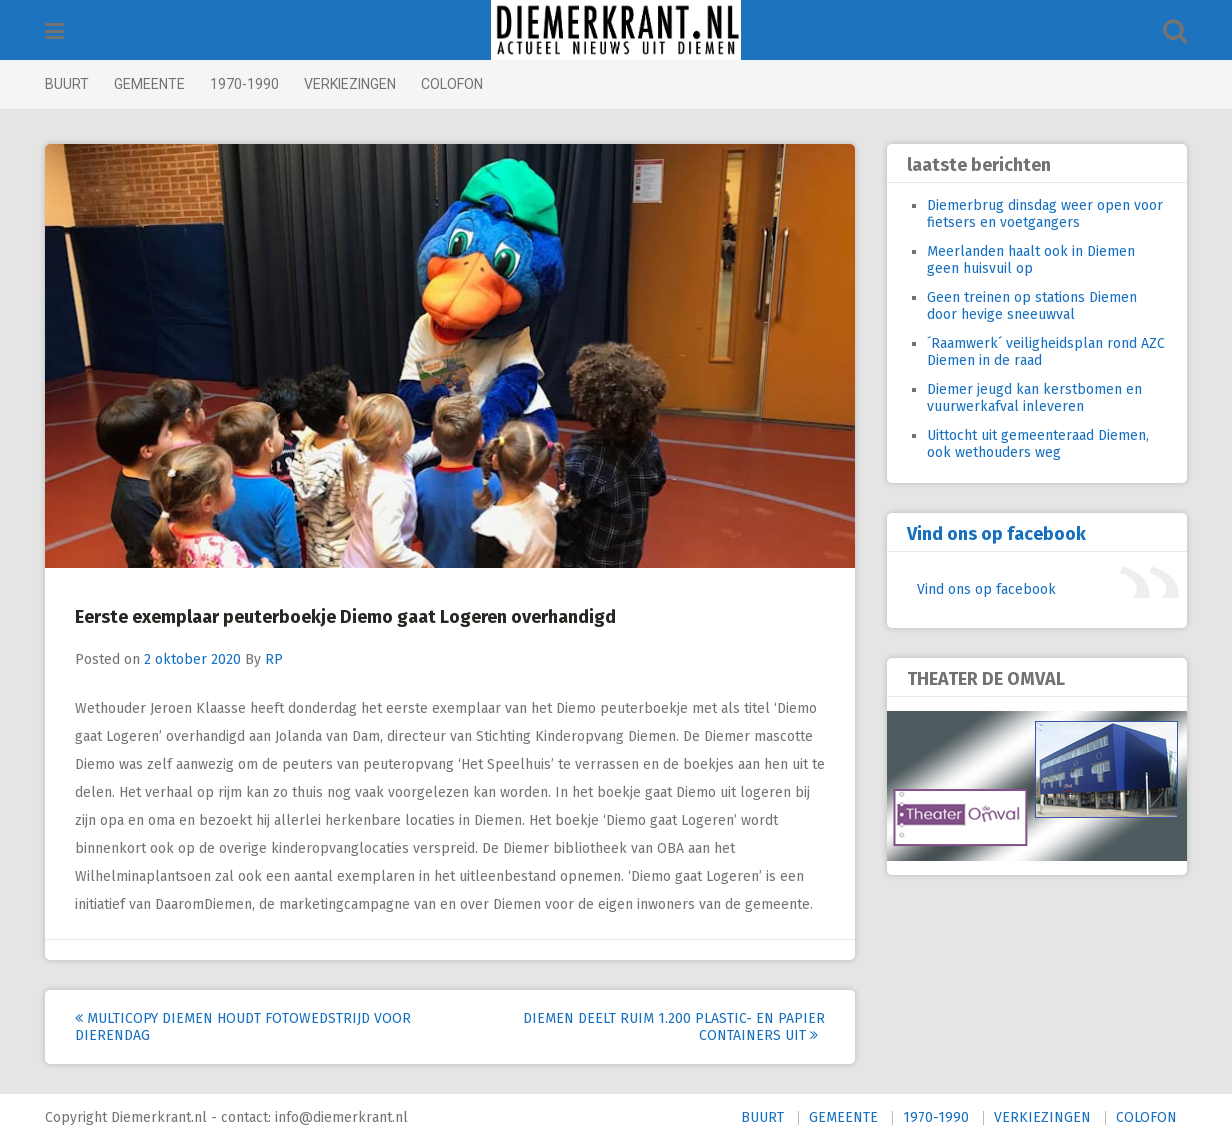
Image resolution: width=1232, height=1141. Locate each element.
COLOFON (452, 84)
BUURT (67, 84)
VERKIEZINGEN (350, 84)
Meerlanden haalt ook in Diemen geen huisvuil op (1031, 260)
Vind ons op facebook (996, 534)
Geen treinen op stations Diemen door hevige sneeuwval (1032, 306)
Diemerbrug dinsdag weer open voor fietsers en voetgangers (1045, 214)
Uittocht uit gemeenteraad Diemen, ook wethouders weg (1038, 444)
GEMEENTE (149, 84)
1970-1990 (244, 84)
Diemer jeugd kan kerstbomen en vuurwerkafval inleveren (1034, 398)
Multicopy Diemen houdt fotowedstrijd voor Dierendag (243, 1027)
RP (274, 659)
